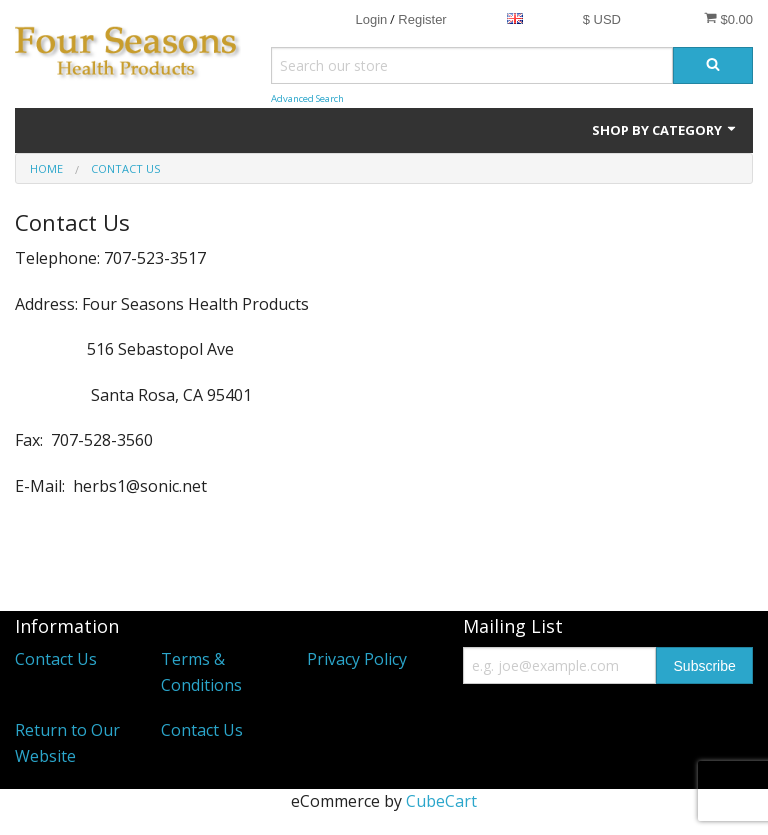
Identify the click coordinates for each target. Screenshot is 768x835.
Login (371, 19)
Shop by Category (665, 130)
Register (422, 19)
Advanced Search (307, 98)
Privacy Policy (357, 659)
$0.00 (728, 19)
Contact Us (56, 659)
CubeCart (441, 801)
